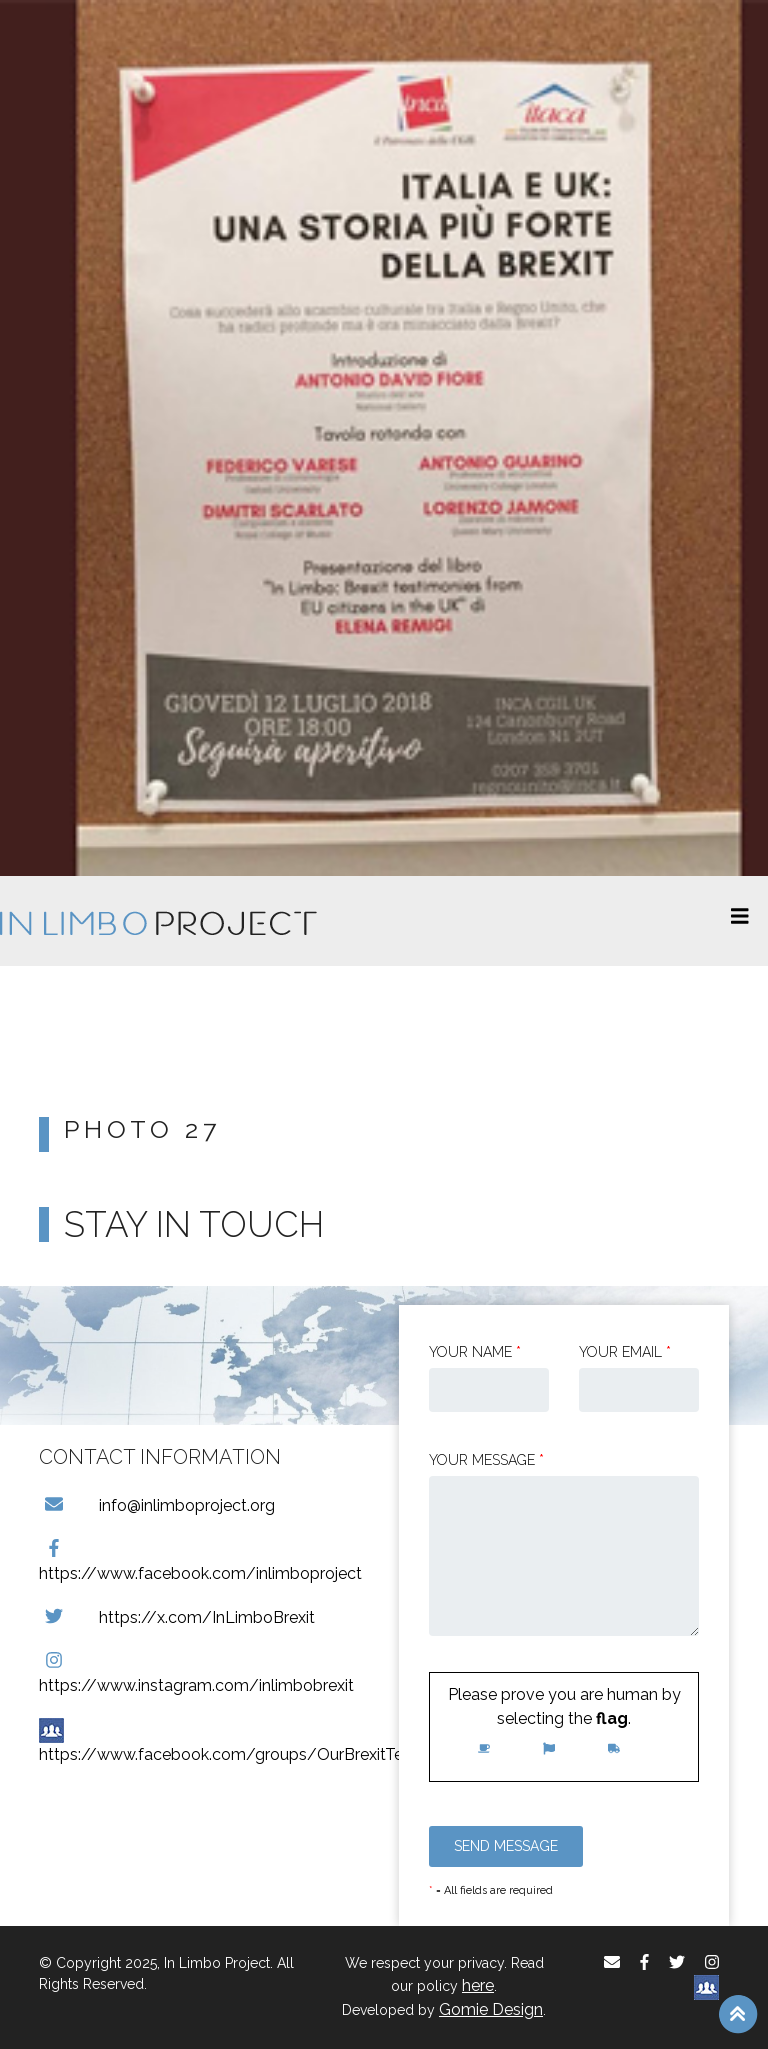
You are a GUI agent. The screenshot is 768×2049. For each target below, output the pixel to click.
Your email (625, 1352)
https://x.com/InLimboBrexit (177, 1617)
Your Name (475, 1352)
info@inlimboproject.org (157, 1505)
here (478, 1985)
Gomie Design (491, 2009)
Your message (486, 1460)
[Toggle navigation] (740, 921)
